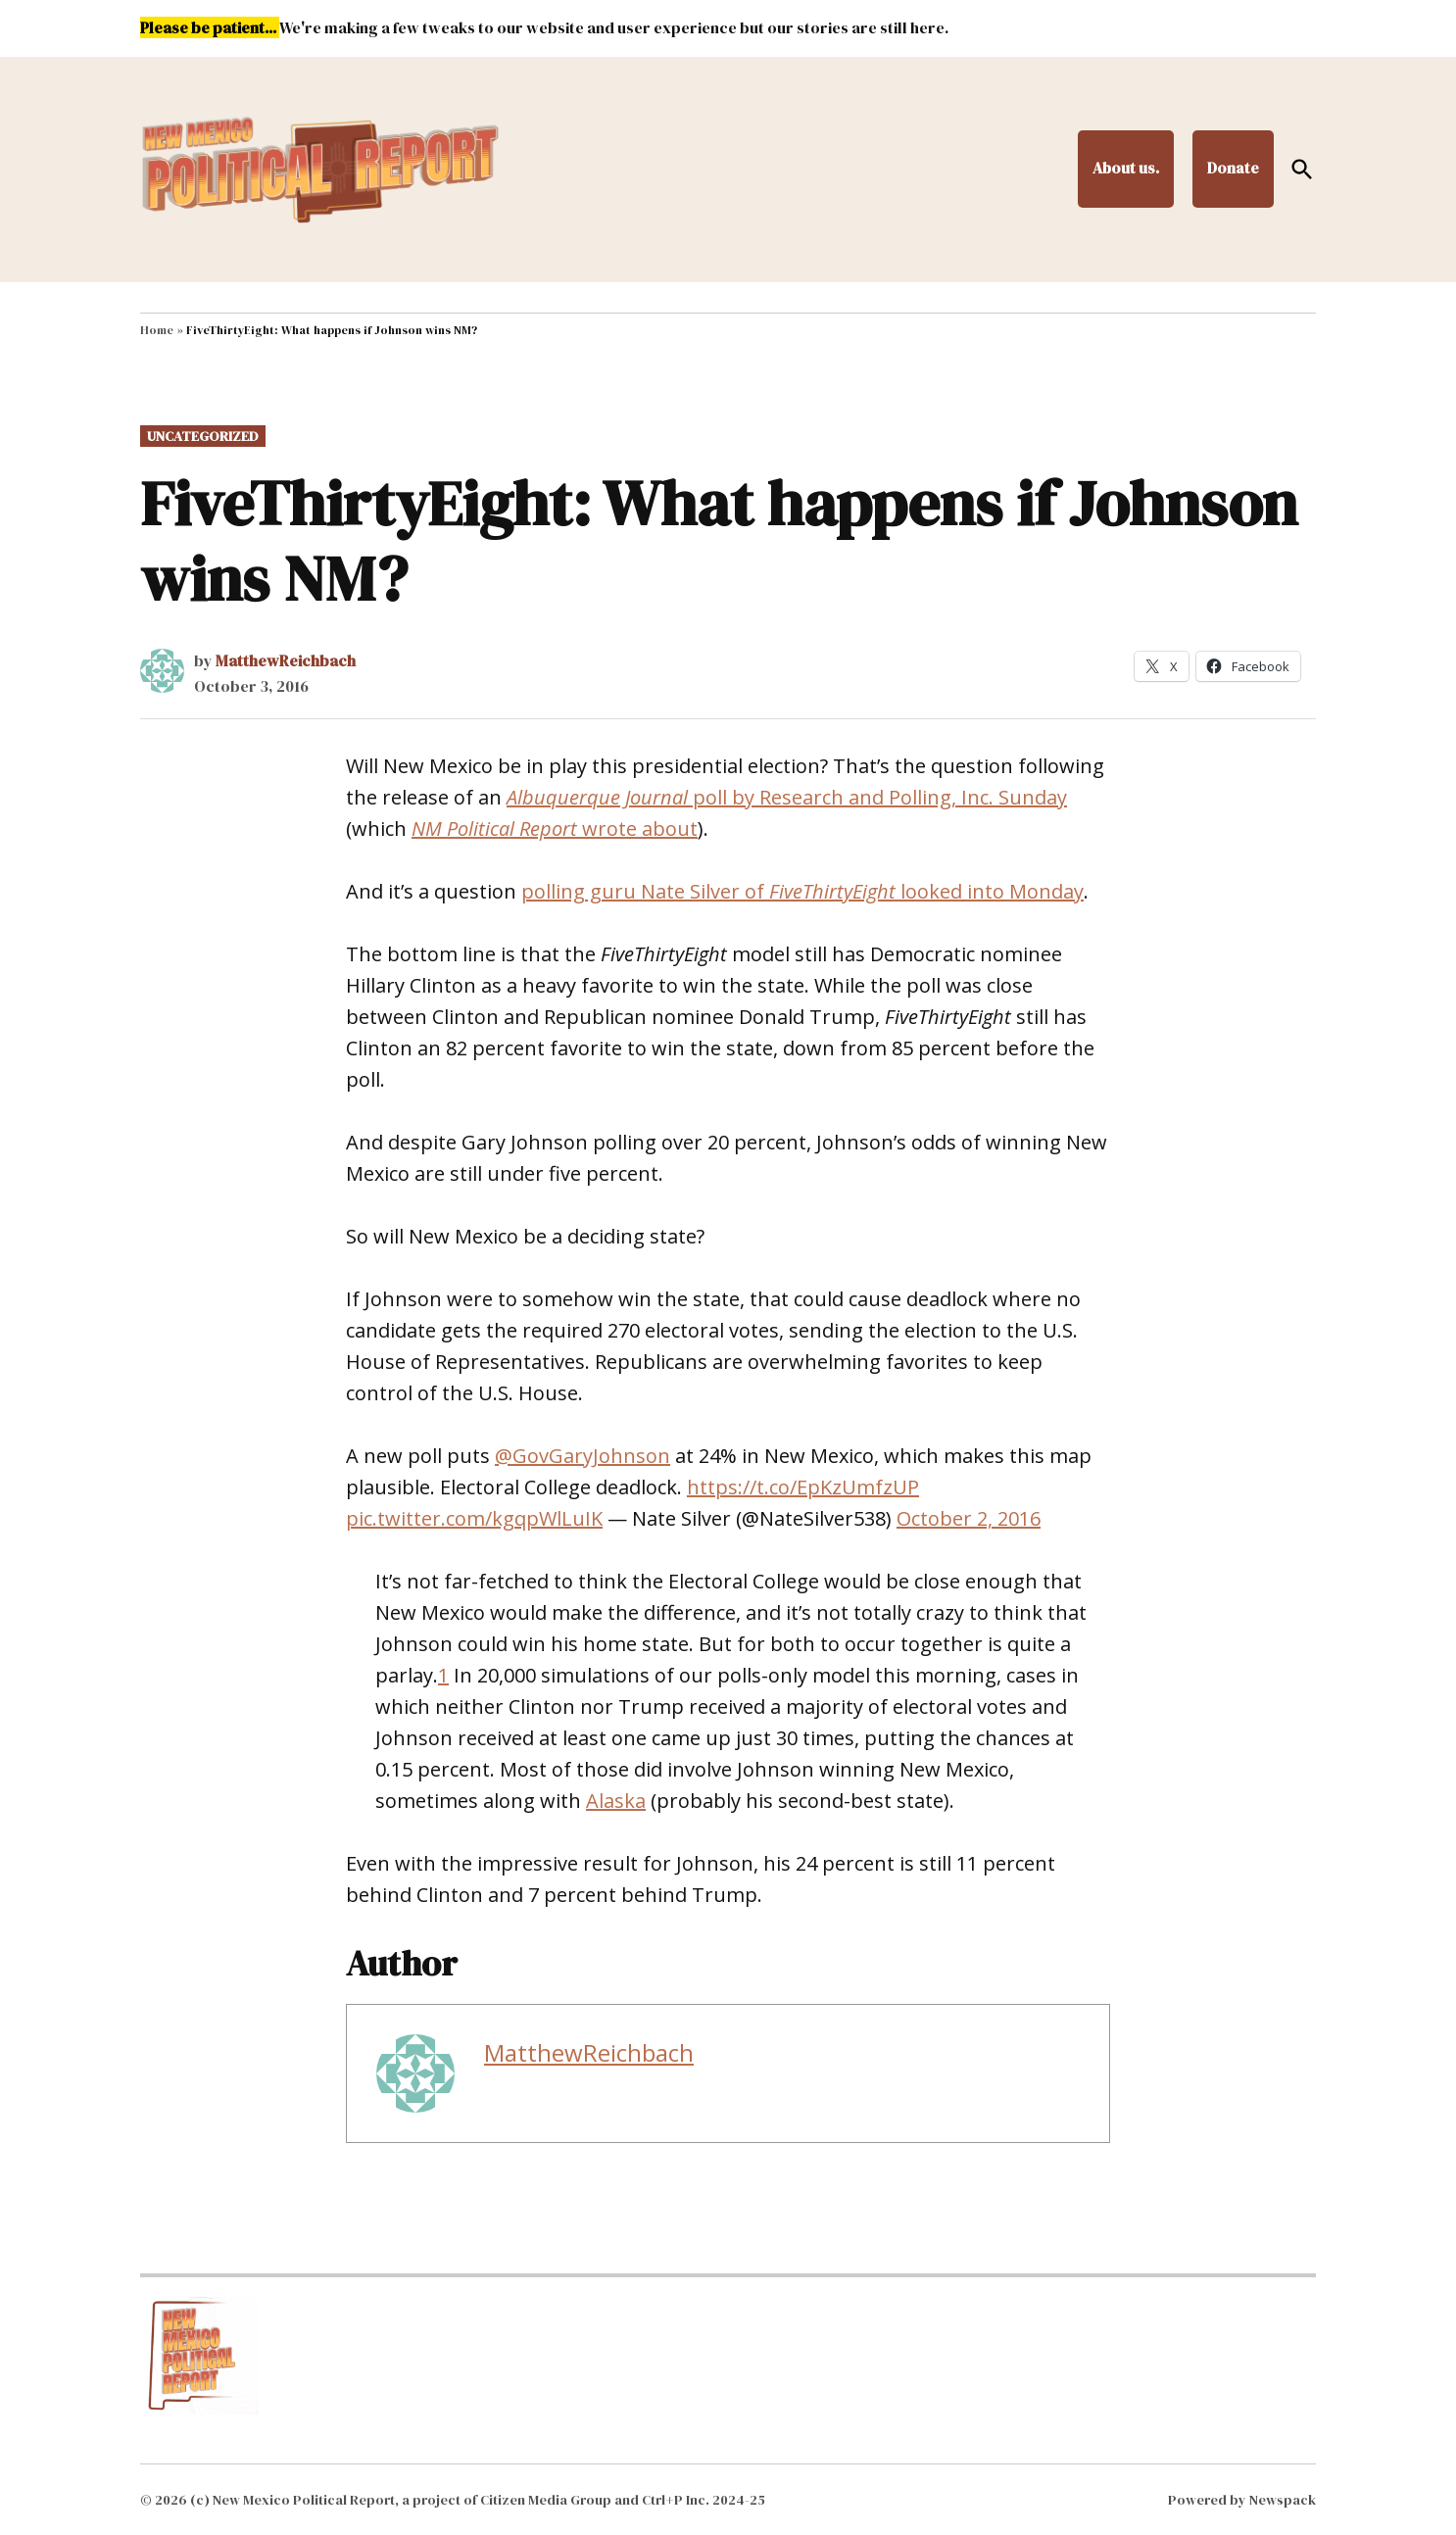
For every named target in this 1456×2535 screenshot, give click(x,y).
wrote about (555, 828)
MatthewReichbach (286, 660)
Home (156, 330)
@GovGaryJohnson (582, 1455)
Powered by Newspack (1242, 2500)
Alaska (616, 1800)
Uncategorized (203, 436)
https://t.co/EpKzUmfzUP (803, 1487)
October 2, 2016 (969, 1518)
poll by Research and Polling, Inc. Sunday (787, 797)
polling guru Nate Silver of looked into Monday (802, 891)
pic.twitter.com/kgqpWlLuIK (474, 1518)
